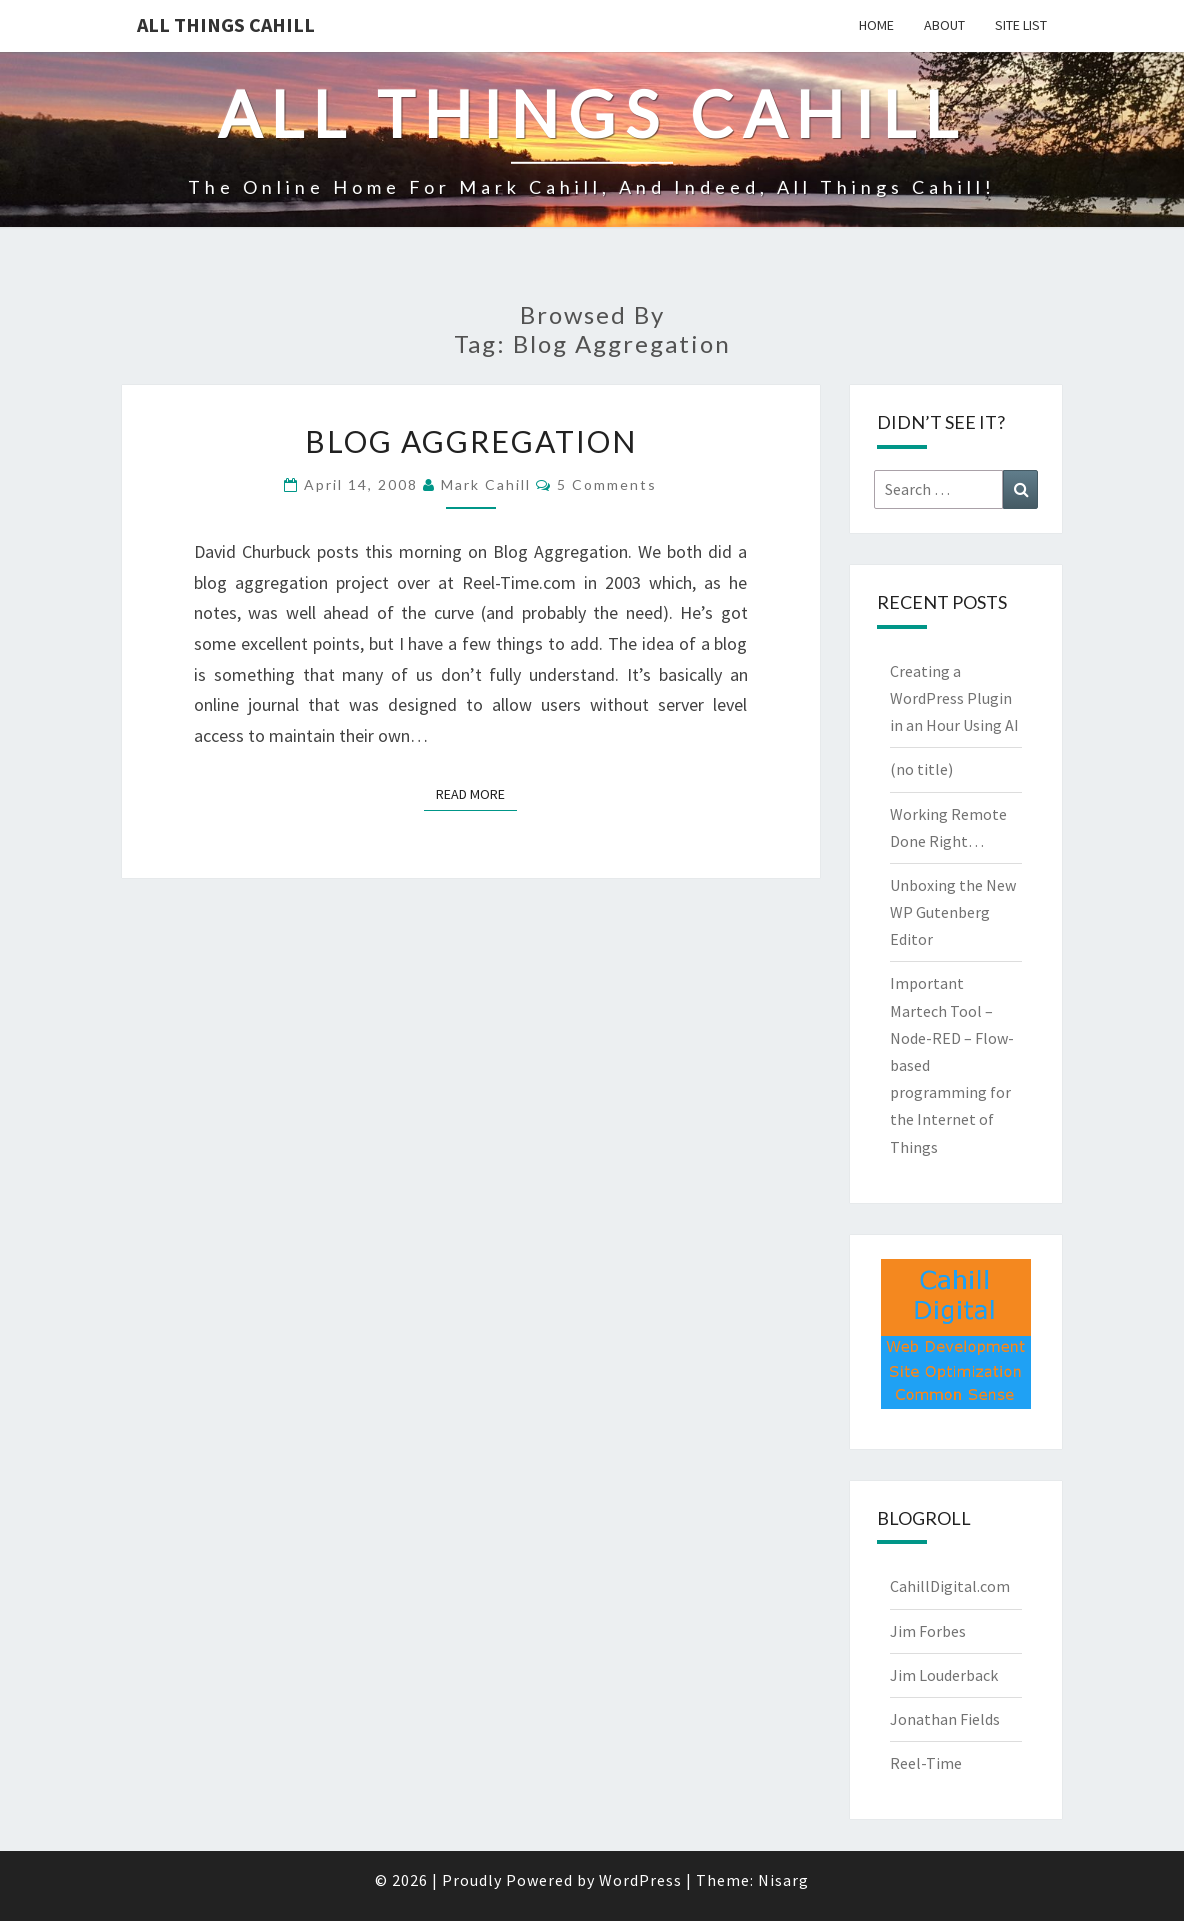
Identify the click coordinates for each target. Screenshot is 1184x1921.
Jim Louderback (944, 1675)
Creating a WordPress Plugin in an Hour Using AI (954, 698)
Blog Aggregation (471, 441)
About (944, 25)
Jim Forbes (928, 1631)
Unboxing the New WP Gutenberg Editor (953, 912)
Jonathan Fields (945, 1719)
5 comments (607, 484)
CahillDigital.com (950, 1586)
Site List (1021, 25)
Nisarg (783, 1880)
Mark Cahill (486, 484)
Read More (476, 793)
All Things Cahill (226, 24)
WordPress (640, 1880)
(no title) (921, 769)
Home (876, 25)
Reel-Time (926, 1763)
